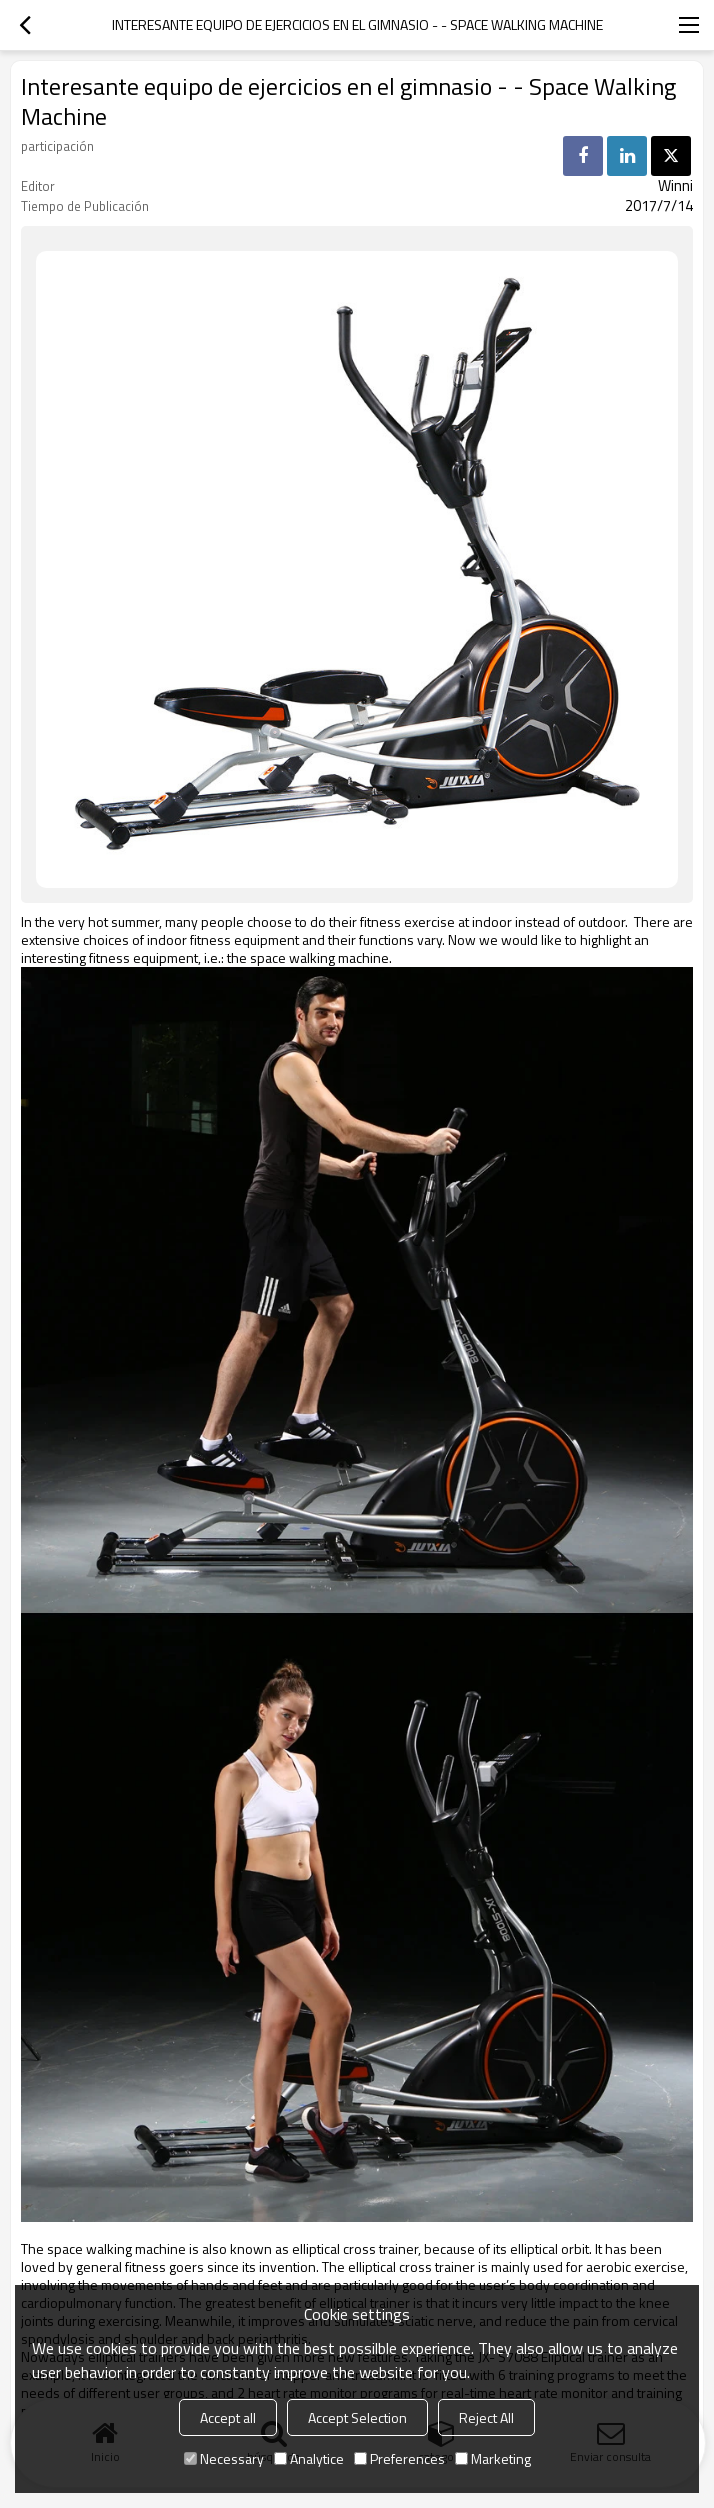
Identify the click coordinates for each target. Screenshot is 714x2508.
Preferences (399, 2458)
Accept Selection (357, 2417)
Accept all (228, 2417)
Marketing (493, 2458)
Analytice (309, 2458)
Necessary (224, 2458)
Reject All (486, 2417)
